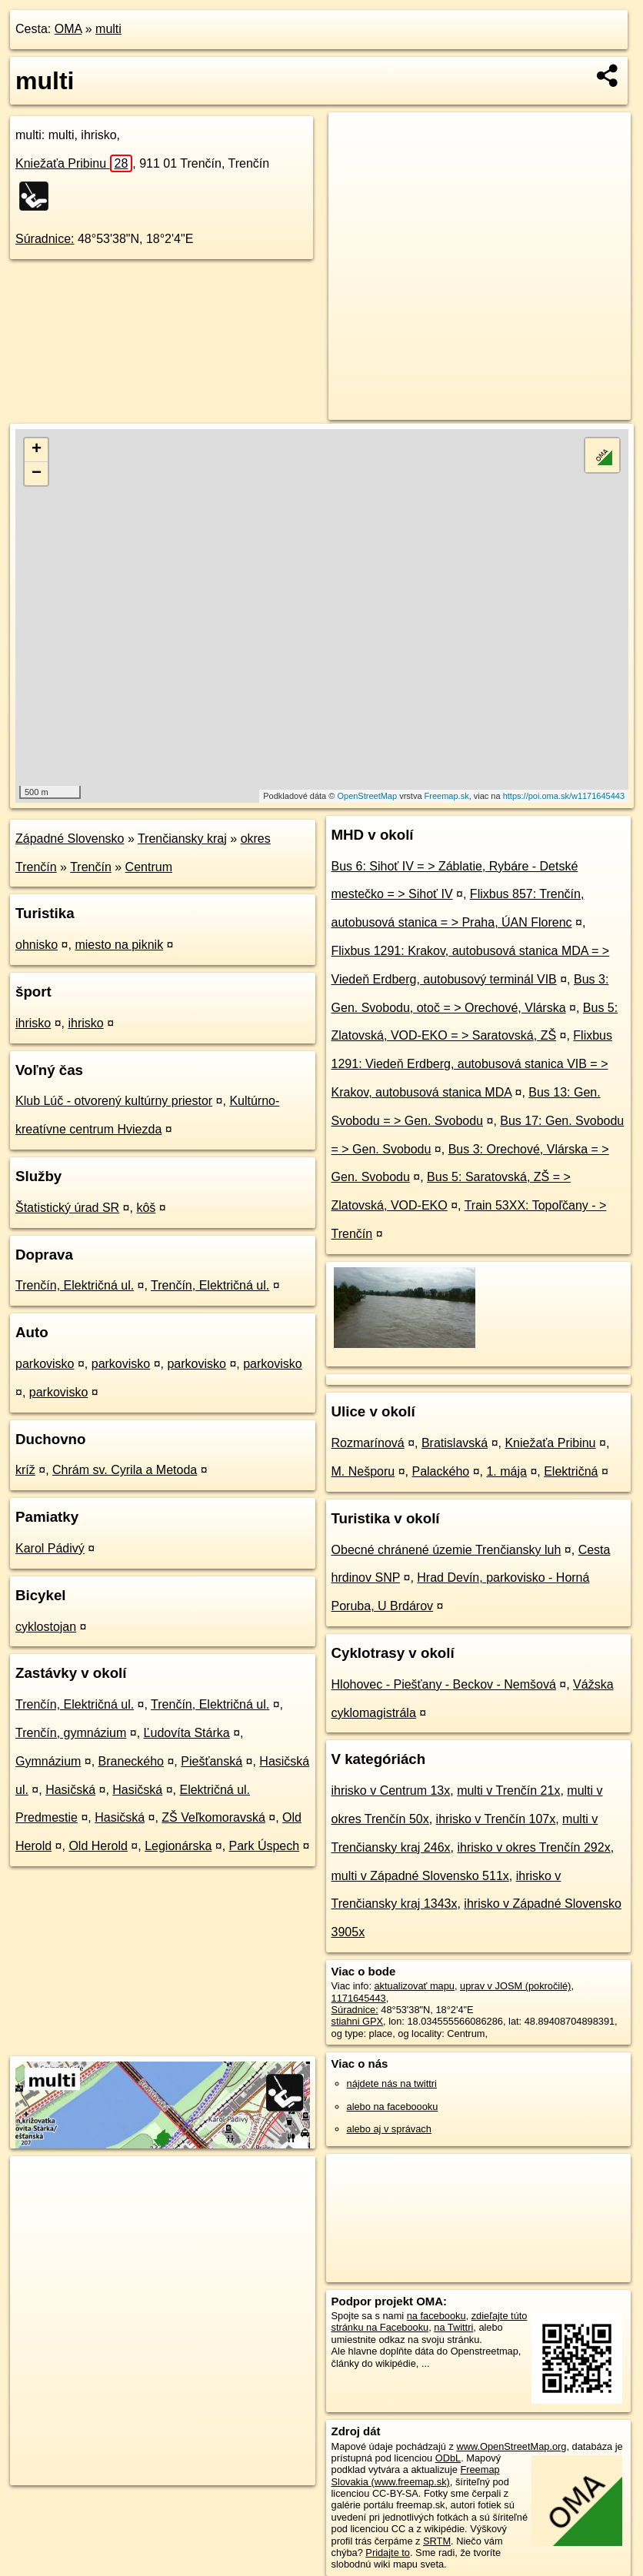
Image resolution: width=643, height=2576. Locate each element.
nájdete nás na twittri (392, 2083)
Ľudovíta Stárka (187, 1732)
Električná (571, 1471)
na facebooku (436, 2315)
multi (108, 28)
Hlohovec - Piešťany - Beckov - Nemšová (443, 1684)
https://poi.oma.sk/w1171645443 (564, 795)
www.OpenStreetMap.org (511, 2446)
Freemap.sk (447, 795)
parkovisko (44, 1363)
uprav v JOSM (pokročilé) (515, 1986)
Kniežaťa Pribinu (73, 163)
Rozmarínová (368, 1442)
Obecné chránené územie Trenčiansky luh (446, 1549)
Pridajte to (387, 2552)
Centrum (148, 867)
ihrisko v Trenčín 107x (496, 1818)
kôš (145, 1207)
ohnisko (36, 944)
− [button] (37, 473)
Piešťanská (211, 1761)
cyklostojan (45, 1626)
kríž (25, 1469)
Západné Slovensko (69, 838)
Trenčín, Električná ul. (74, 1285)
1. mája (506, 1471)
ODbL (448, 2458)
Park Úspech (264, 1845)
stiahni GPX (357, 2021)
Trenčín (91, 867)
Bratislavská (454, 1442)
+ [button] (37, 449)
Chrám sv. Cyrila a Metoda (124, 1469)
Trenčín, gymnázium (70, 1732)
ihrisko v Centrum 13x (391, 1790)
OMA (68, 28)
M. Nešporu (363, 1471)
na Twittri (453, 2327)
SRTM (437, 2541)
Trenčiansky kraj (182, 838)
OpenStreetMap (367, 795)
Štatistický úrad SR (67, 1207)
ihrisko (33, 1023)
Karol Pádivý (50, 1548)
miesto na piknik (119, 944)
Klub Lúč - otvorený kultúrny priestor (113, 1100)
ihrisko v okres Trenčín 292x (533, 1847)
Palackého (440, 1471)
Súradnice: (45, 238)
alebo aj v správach (389, 2129)
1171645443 (358, 1998)
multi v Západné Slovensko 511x (420, 1875)
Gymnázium (48, 1761)
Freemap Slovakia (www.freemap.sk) (415, 2475)
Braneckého (131, 1761)
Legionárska (178, 1845)
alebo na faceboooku (392, 2106)
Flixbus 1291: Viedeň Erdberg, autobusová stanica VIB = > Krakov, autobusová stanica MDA (471, 1064)
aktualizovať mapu (415, 1986)
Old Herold (97, 1845)
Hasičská (70, 1789)
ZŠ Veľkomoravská (213, 1817)
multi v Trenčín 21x (508, 1790)
